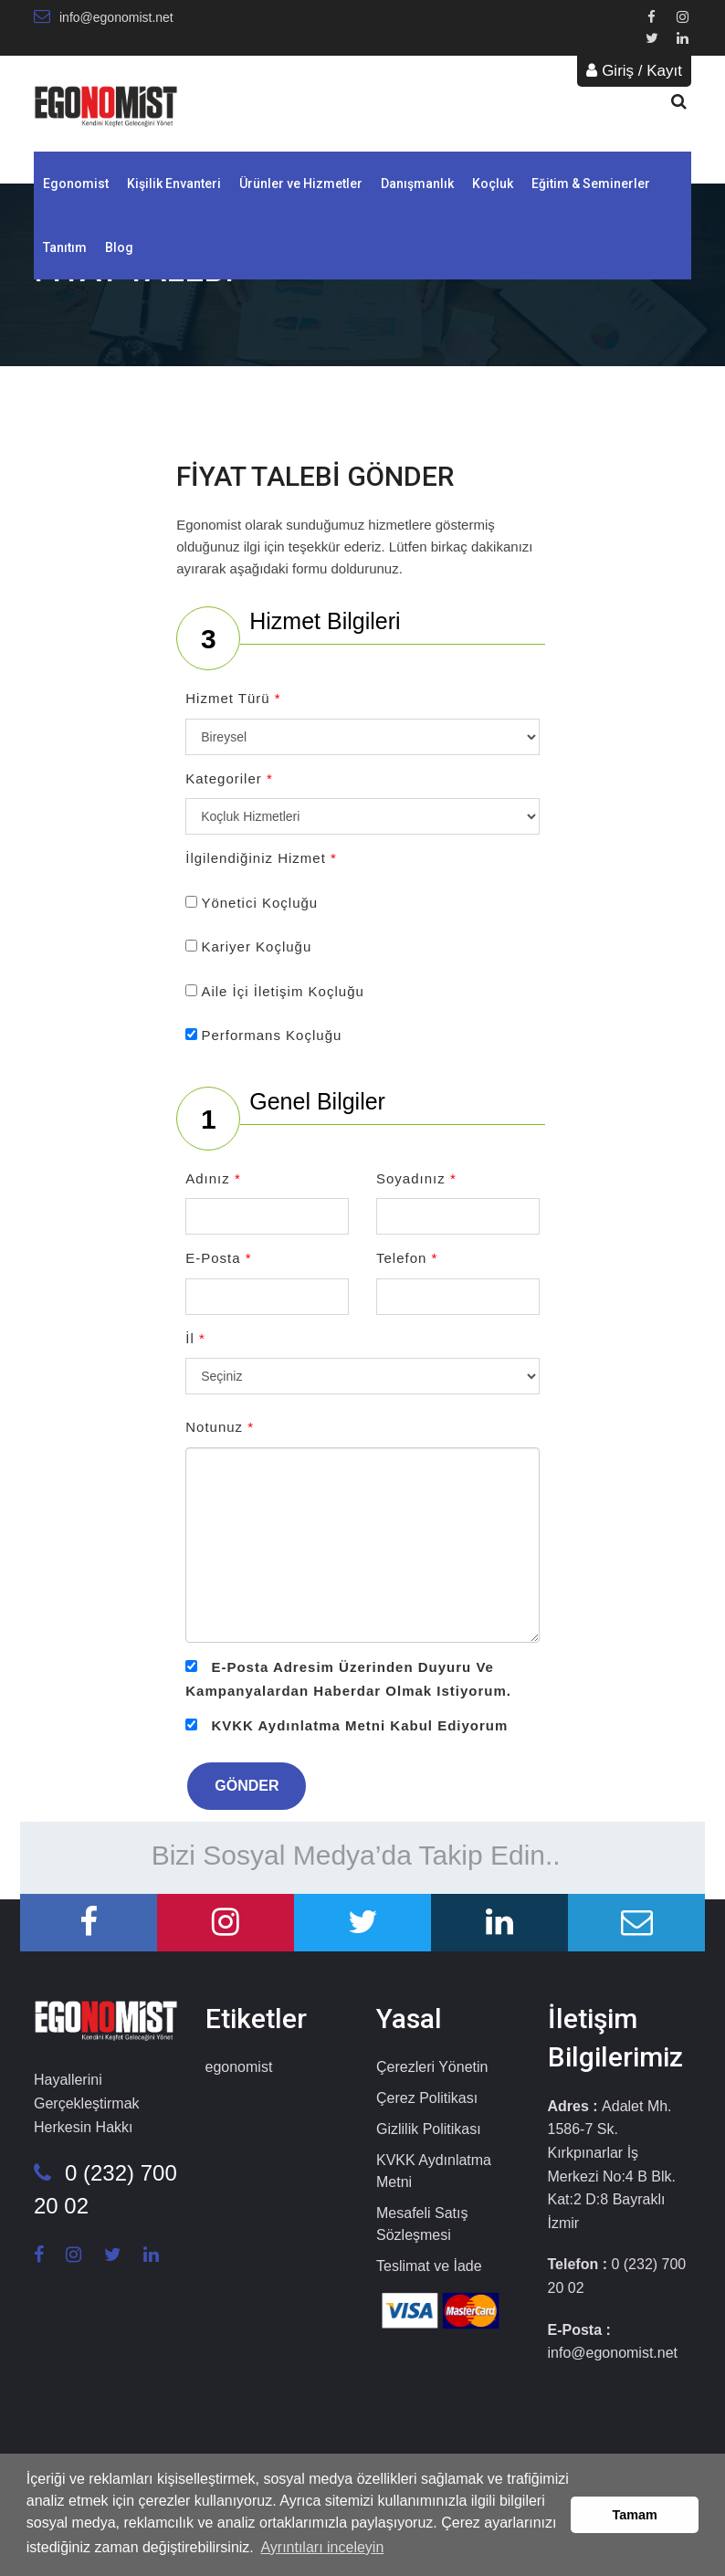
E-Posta (218, 1258)
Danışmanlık (417, 183)
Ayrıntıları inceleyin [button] (322, 2547)
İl (195, 1338)
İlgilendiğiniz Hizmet (261, 858)
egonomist (239, 2067)
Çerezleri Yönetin (432, 2067)
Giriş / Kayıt (634, 70)
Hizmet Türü (232, 698)
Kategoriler (229, 778)
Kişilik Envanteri (174, 183)
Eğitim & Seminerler (590, 183)
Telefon (406, 1258)
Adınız (213, 1178)
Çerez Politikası (427, 2098)
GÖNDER (246, 1785)
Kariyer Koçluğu (256, 946)
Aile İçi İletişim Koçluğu (282, 991)
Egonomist (76, 183)
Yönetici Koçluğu (259, 902)
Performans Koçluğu (271, 1035)
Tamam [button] (635, 2515)
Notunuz (219, 1427)
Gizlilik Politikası (428, 2129)
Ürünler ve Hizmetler (300, 183)
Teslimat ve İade (429, 2266)
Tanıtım (65, 247)
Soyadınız (416, 1178)
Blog (119, 247)
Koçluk (492, 183)
